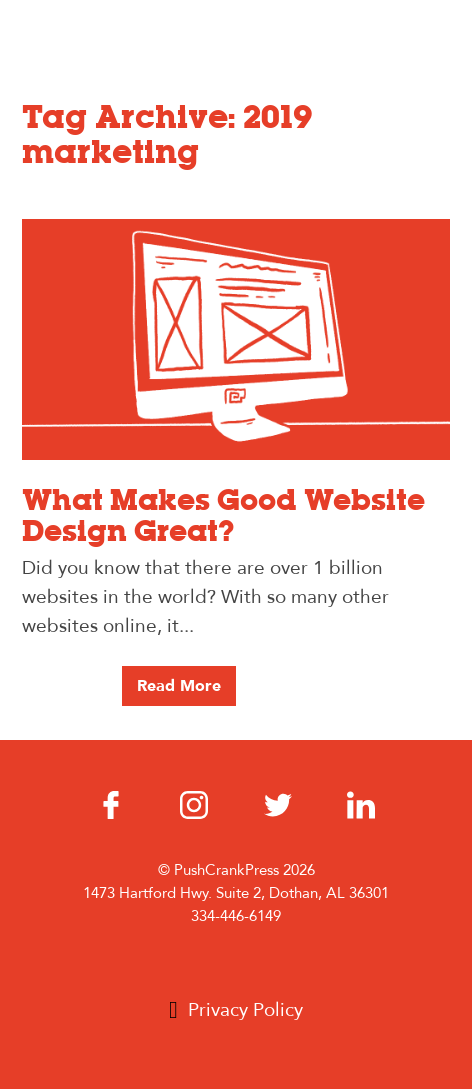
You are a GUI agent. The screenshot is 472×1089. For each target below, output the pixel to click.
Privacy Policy (245, 1010)
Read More (179, 686)
